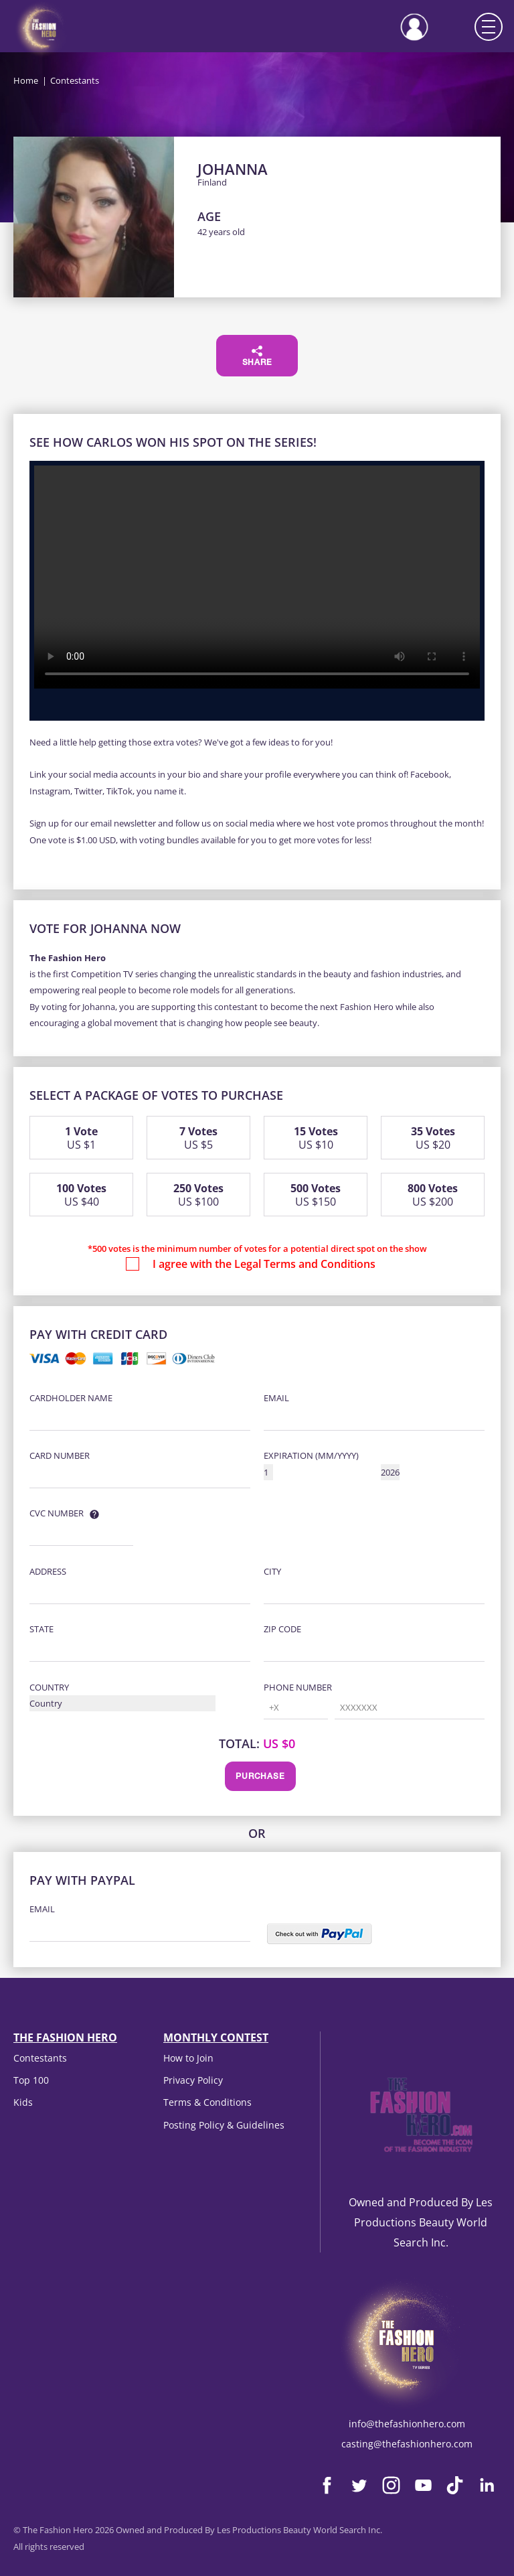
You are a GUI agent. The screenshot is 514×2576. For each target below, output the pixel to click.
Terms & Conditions (207, 2102)
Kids (23, 2102)
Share (257, 356)
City (272, 1571)
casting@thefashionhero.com (407, 2443)
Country (49, 1687)
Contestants (40, 2058)
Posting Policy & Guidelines (223, 2125)
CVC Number (56, 1513)
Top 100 (31, 2080)
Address (47, 1571)
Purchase (260, 1777)
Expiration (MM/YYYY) (311, 1455)
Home (25, 80)
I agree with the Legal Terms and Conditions (264, 1264)
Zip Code (282, 1629)
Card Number (59, 1455)
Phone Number (298, 1687)
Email (276, 1398)
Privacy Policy (193, 2080)
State (41, 1629)
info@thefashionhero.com (407, 2423)
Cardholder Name (70, 1398)
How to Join (188, 2058)
